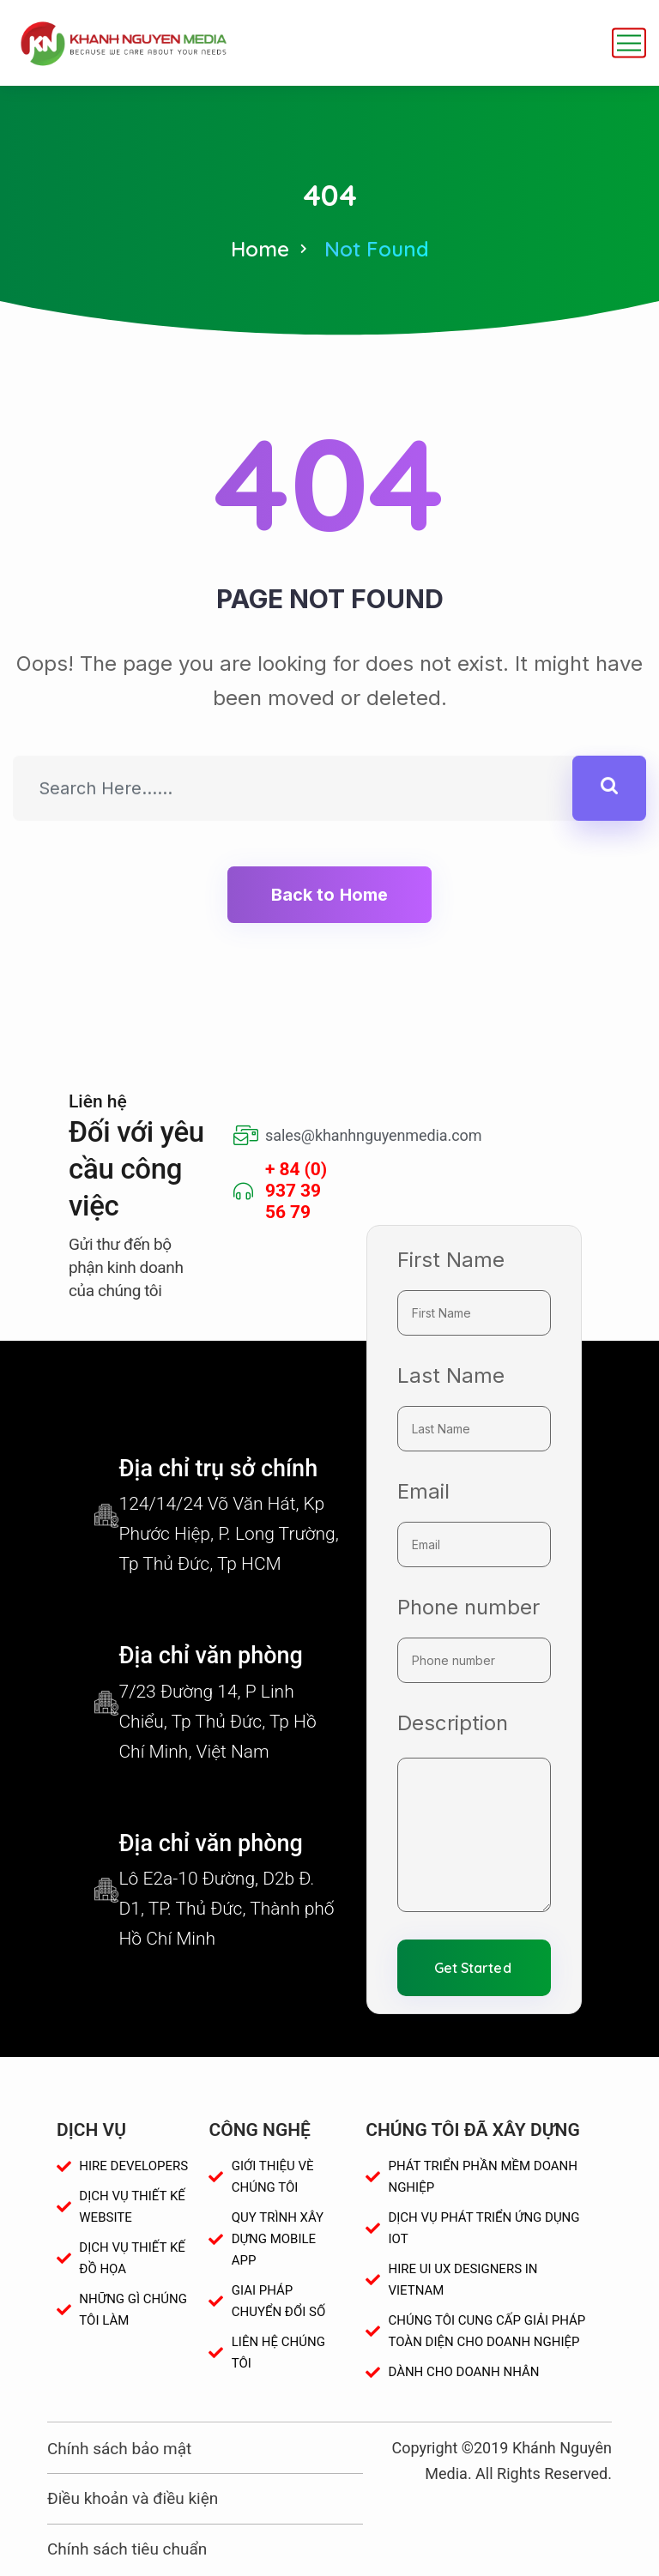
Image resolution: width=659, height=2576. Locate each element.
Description (452, 1722)
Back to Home (329, 894)
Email (423, 1491)
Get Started (472, 1967)
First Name (451, 1259)
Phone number (468, 1607)
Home (260, 249)
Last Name (451, 1375)
